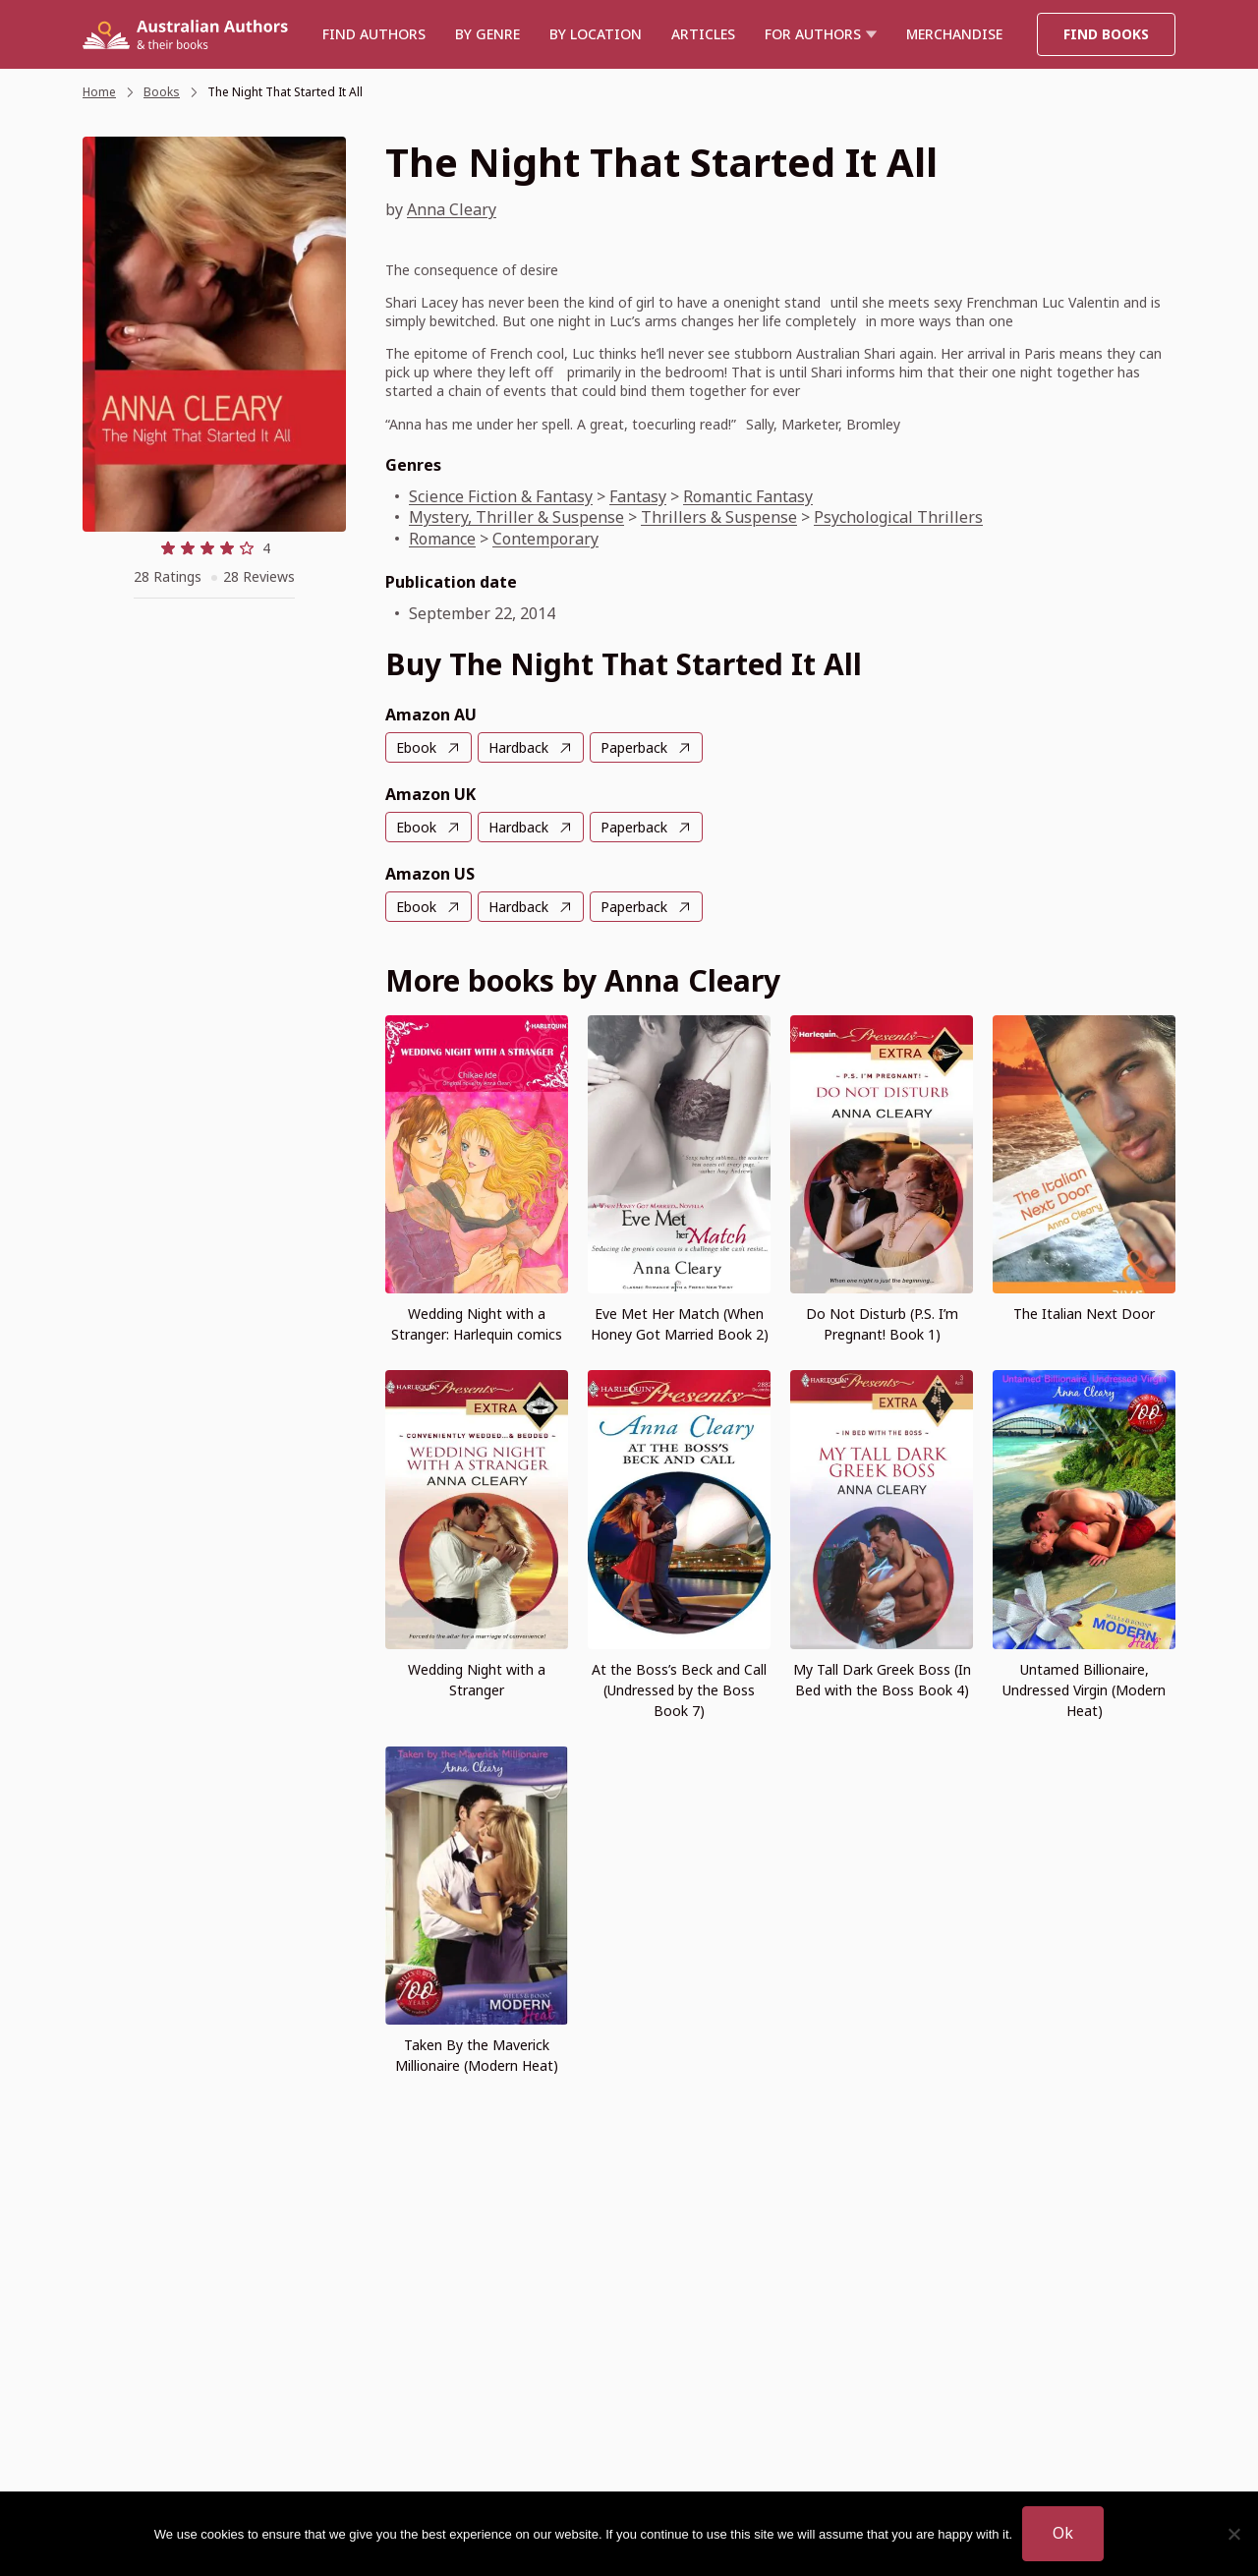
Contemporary (545, 538)
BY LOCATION (595, 34)
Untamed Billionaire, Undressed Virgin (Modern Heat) (1084, 1690)
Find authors (374, 34)
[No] (1233, 2534)
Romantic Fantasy (748, 496)
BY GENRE (487, 34)
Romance (442, 538)
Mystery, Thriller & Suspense (516, 517)
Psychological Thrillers (898, 517)
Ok (1063, 2533)
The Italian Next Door (1084, 1313)
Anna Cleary (451, 209)
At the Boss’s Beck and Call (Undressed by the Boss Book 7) (679, 1690)
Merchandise (954, 34)
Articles (703, 34)
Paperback (633, 747)
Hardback (518, 747)
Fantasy (637, 496)
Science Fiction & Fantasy (501, 496)
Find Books (1106, 34)
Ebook (416, 747)
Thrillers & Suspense (719, 517)
